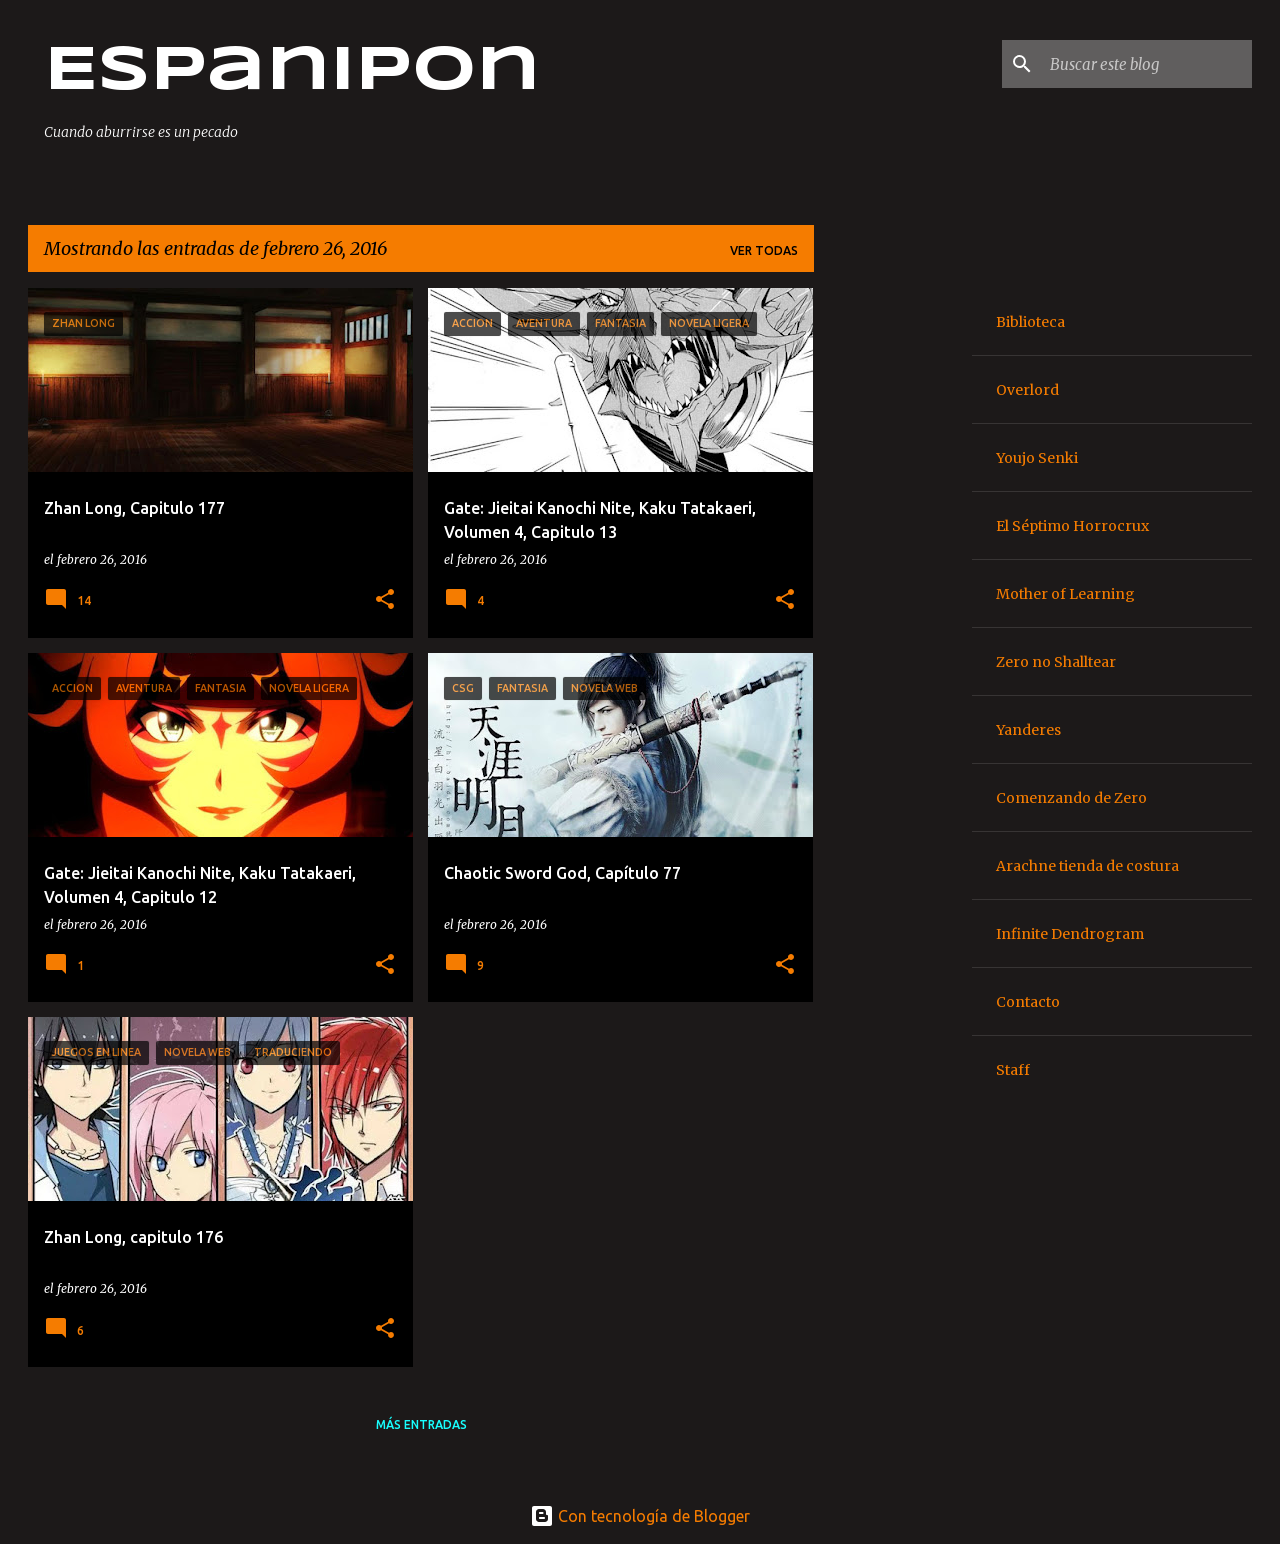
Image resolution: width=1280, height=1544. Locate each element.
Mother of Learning (1065, 594)
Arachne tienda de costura (1087, 866)
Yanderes (1028, 730)
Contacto (1028, 1002)
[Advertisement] (893, 588)
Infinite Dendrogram (1070, 934)
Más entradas (421, 1424)
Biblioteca (1030, 322)
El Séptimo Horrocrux (1072, 526)
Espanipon (292, 72)
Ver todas (764, 250)
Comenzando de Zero (1071, 798)
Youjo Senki (1037, 458)
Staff (1013, 1070)
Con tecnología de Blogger (640, 1516)
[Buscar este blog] (1147, 64)
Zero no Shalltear (1056, 662)
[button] (385, 600)
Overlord (1027, 390)
